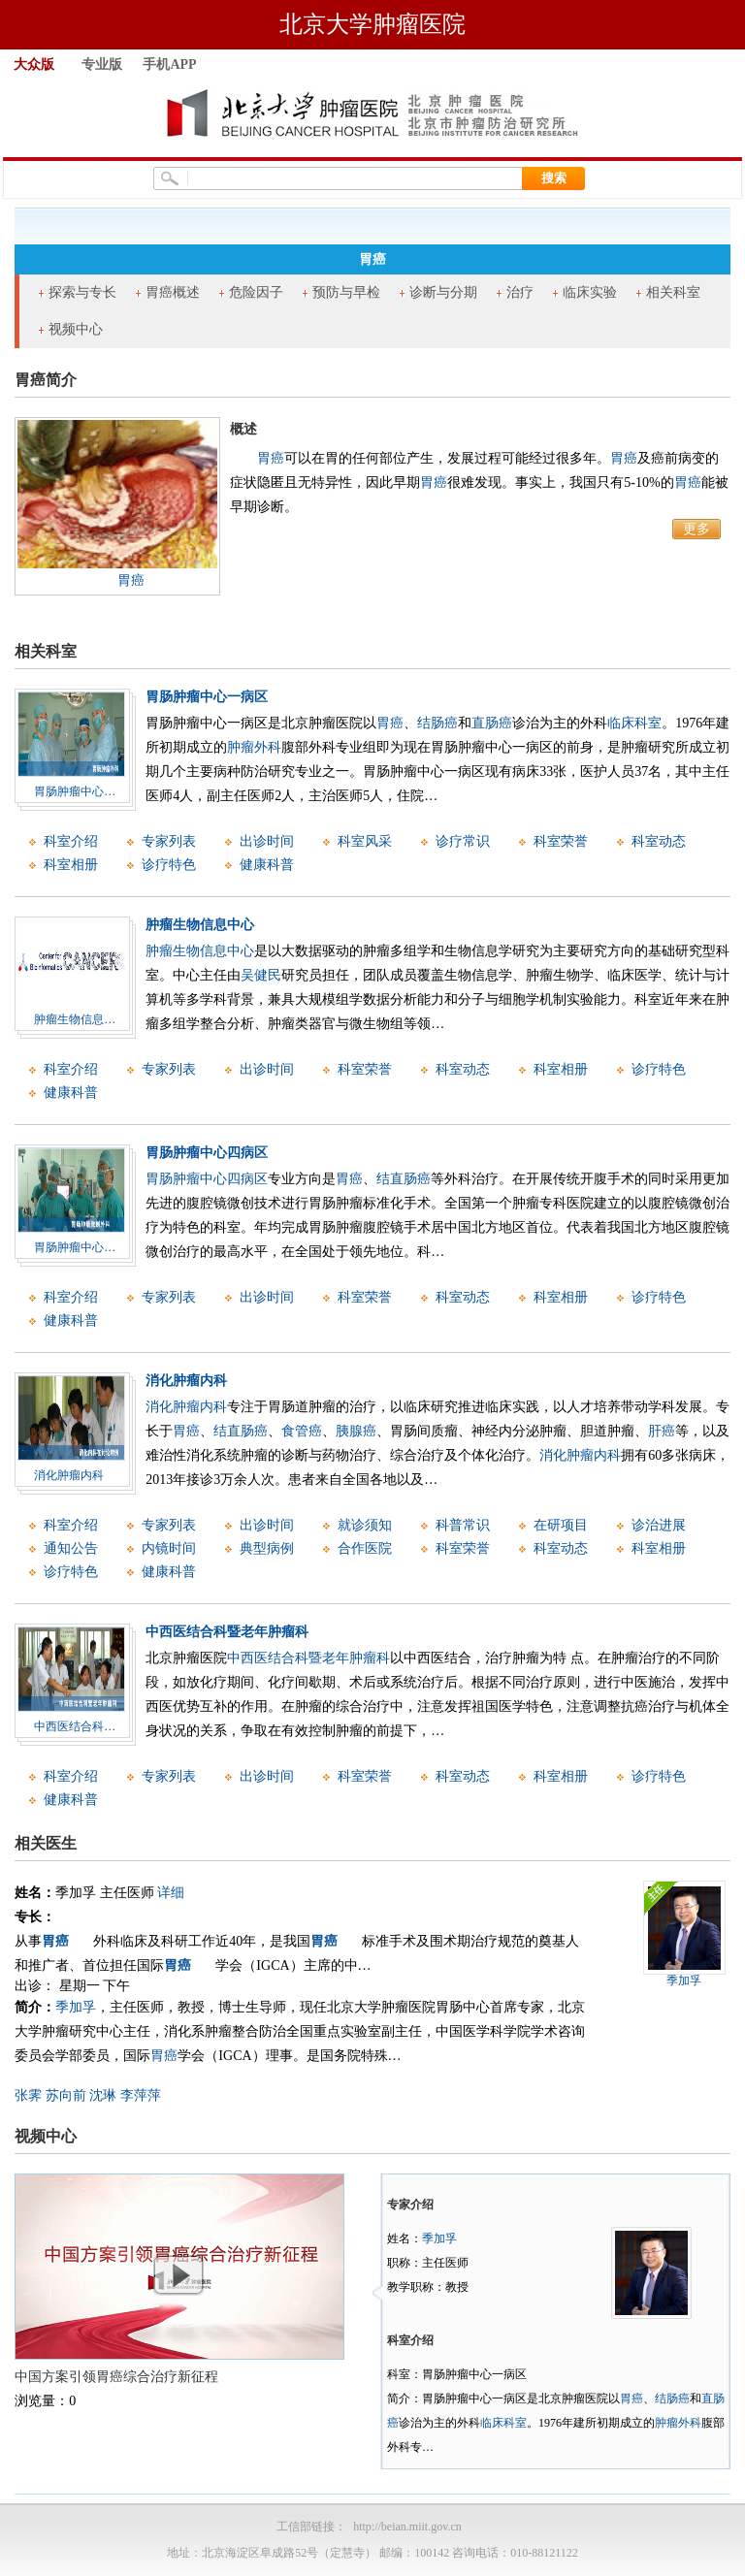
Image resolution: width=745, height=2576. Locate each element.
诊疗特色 (169, 864)
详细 (170, 1892)
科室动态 (659, 841)
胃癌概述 (173, 292)
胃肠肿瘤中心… (74, 791)
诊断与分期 (443, 292)
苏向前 (66, 2095)
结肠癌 (437, 723)
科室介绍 (71, 841)
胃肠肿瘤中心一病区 (207, 697)
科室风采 (365, 841)
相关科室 (673, 292)
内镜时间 (169, 1548)
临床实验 (590, 292)
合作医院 (365, 1548)
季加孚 (75, 2007)
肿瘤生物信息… (74, 1019)
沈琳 (102, 2095)
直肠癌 (491, 723)
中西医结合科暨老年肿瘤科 (227, 1632)
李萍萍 (140, 2095)
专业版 (101, 64)
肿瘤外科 (254, 747)
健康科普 (267, 864)
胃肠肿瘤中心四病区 (207, 1152)
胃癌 (131, 580)
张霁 (28, 2095)
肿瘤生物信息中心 (200, 925)
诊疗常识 (463, 841)
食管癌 (301, 1431)
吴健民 (261, 975)
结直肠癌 (403, 1179)
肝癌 (661, 1431)
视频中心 (76, 329)
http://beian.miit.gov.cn (407, 2526)
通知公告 (71, 1548)
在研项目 (561, 1525)
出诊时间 (267, 841)
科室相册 (71, 864)
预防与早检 (346, 292)
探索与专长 (82, 292)
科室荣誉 (561, 841)
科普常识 (463, 1525)
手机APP (169, 64)
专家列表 (169, 841)
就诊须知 (365, 1525)
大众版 (34, 64)
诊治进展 (659, 1525)
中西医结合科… (74, 1726)
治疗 (520, 292)
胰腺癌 (356, 1431)
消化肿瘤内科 (69, 1475)
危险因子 (256, 292)
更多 (696, 529)
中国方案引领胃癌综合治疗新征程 (116, 2376)
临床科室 (634, 723)
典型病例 (267, 1548)
